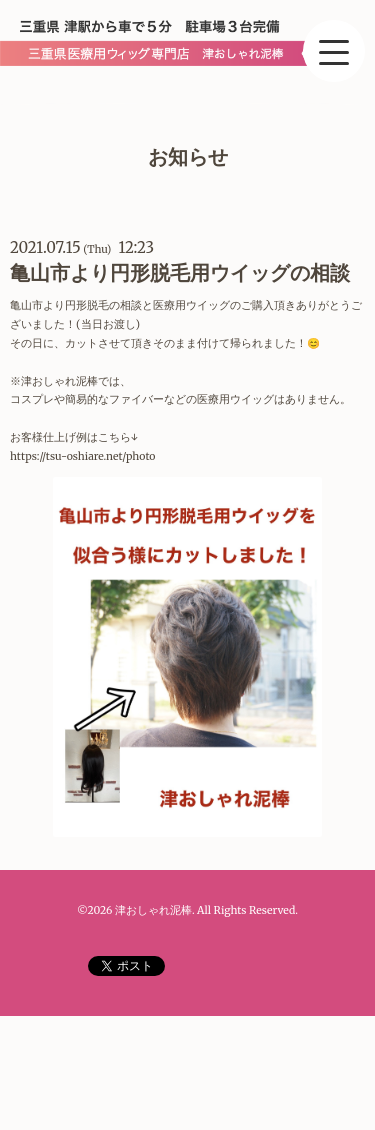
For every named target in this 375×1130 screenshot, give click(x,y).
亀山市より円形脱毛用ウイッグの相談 (180, 273)
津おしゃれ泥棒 (153, 910)
